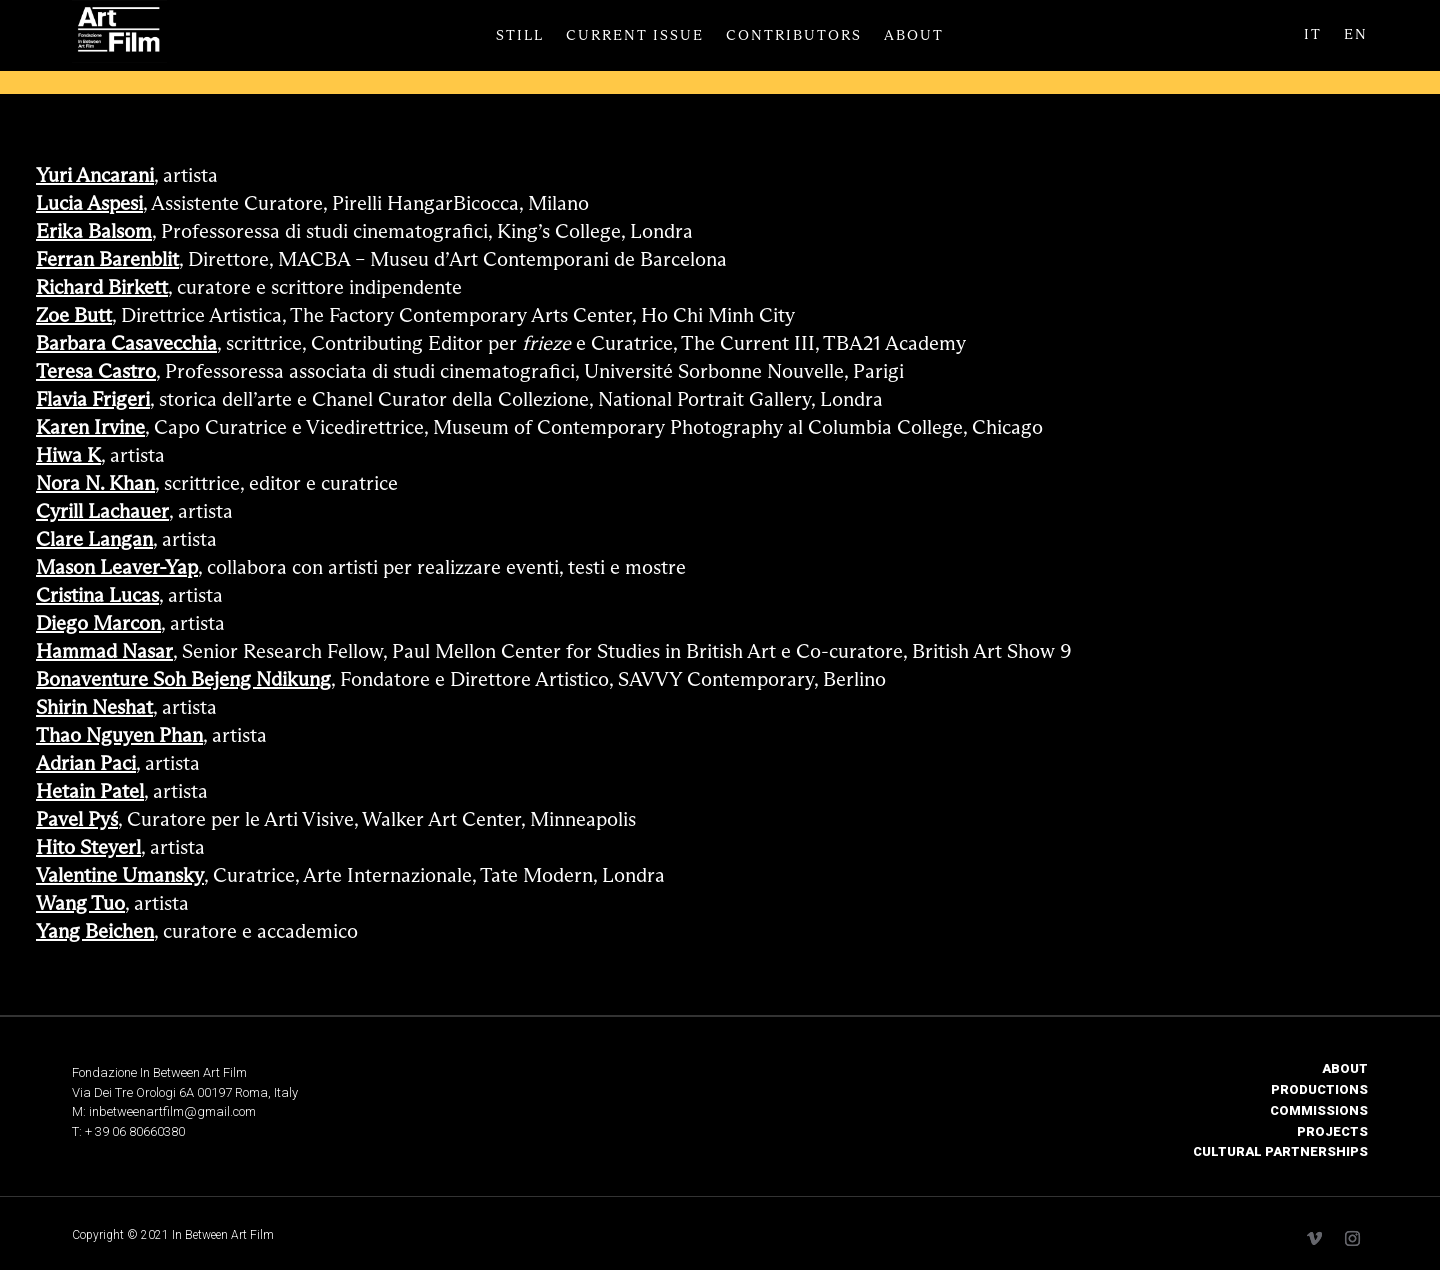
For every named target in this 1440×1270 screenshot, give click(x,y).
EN (1356, 35)
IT (1313, 35)
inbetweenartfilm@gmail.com (172, 1111)
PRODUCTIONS (1319, 1089)
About (914, 36)
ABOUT (1345, 1068)
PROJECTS (1332, 1131)
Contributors (794, 36)
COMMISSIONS (1319, 1110)
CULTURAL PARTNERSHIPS (1280, 1151)
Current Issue (635, 36)
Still (520, 36)
